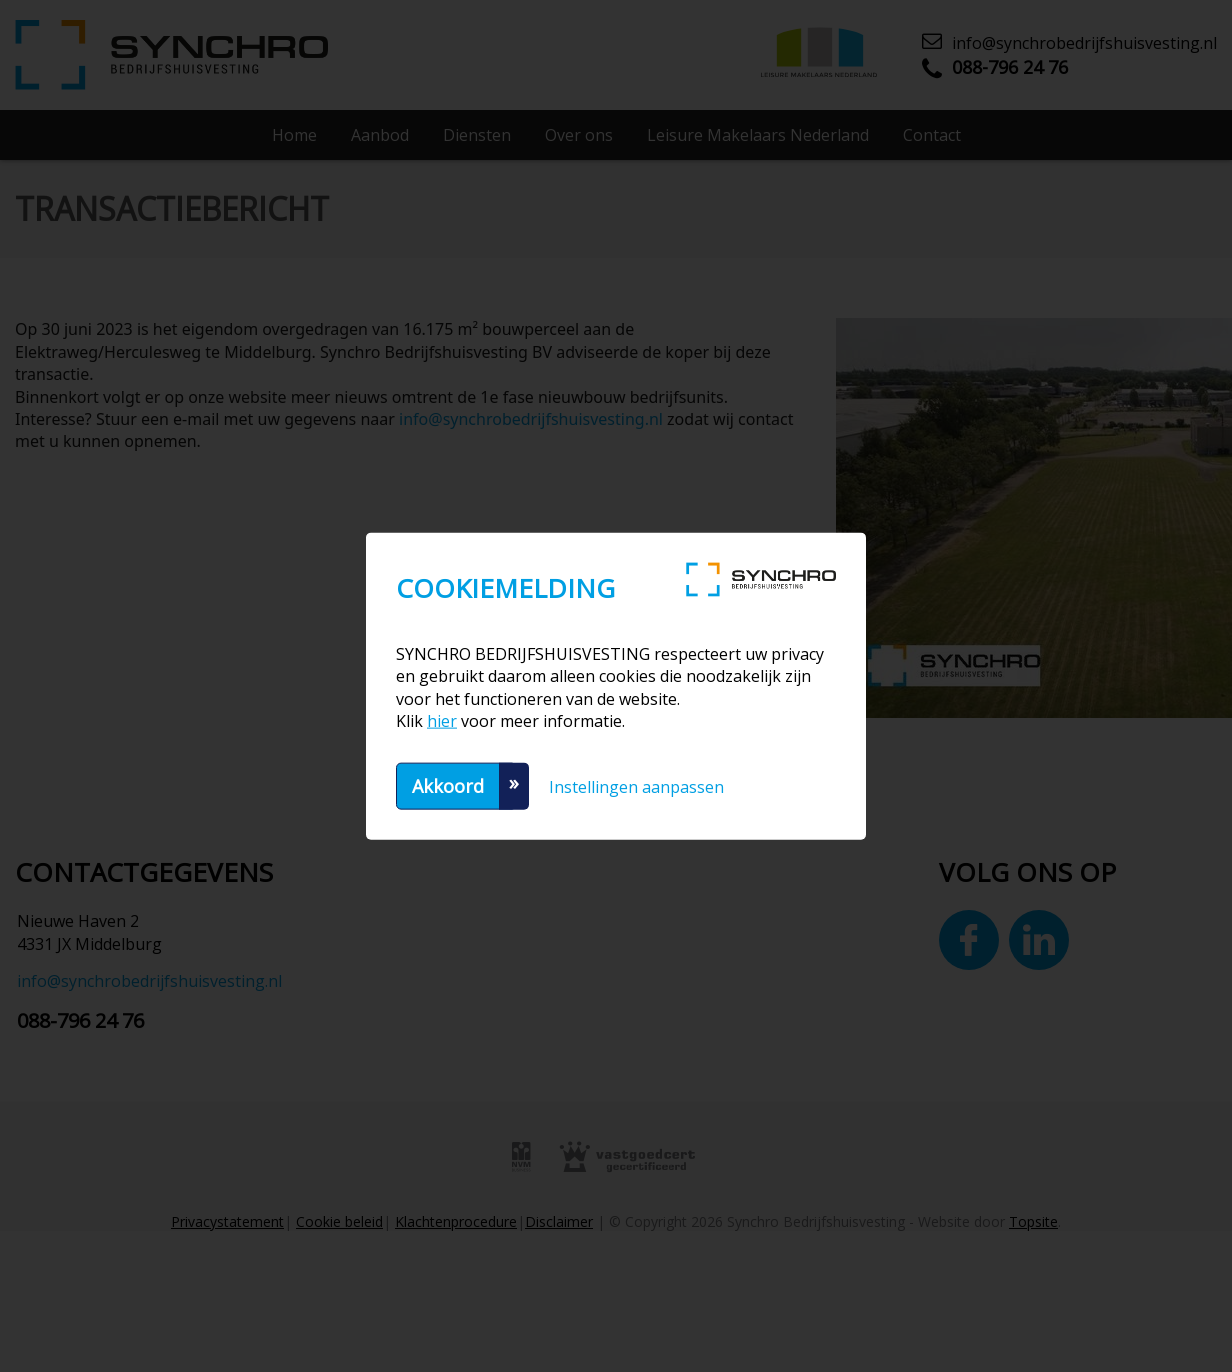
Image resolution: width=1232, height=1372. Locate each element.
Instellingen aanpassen (636, 786)
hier (442, 721)
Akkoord (448, 785)
